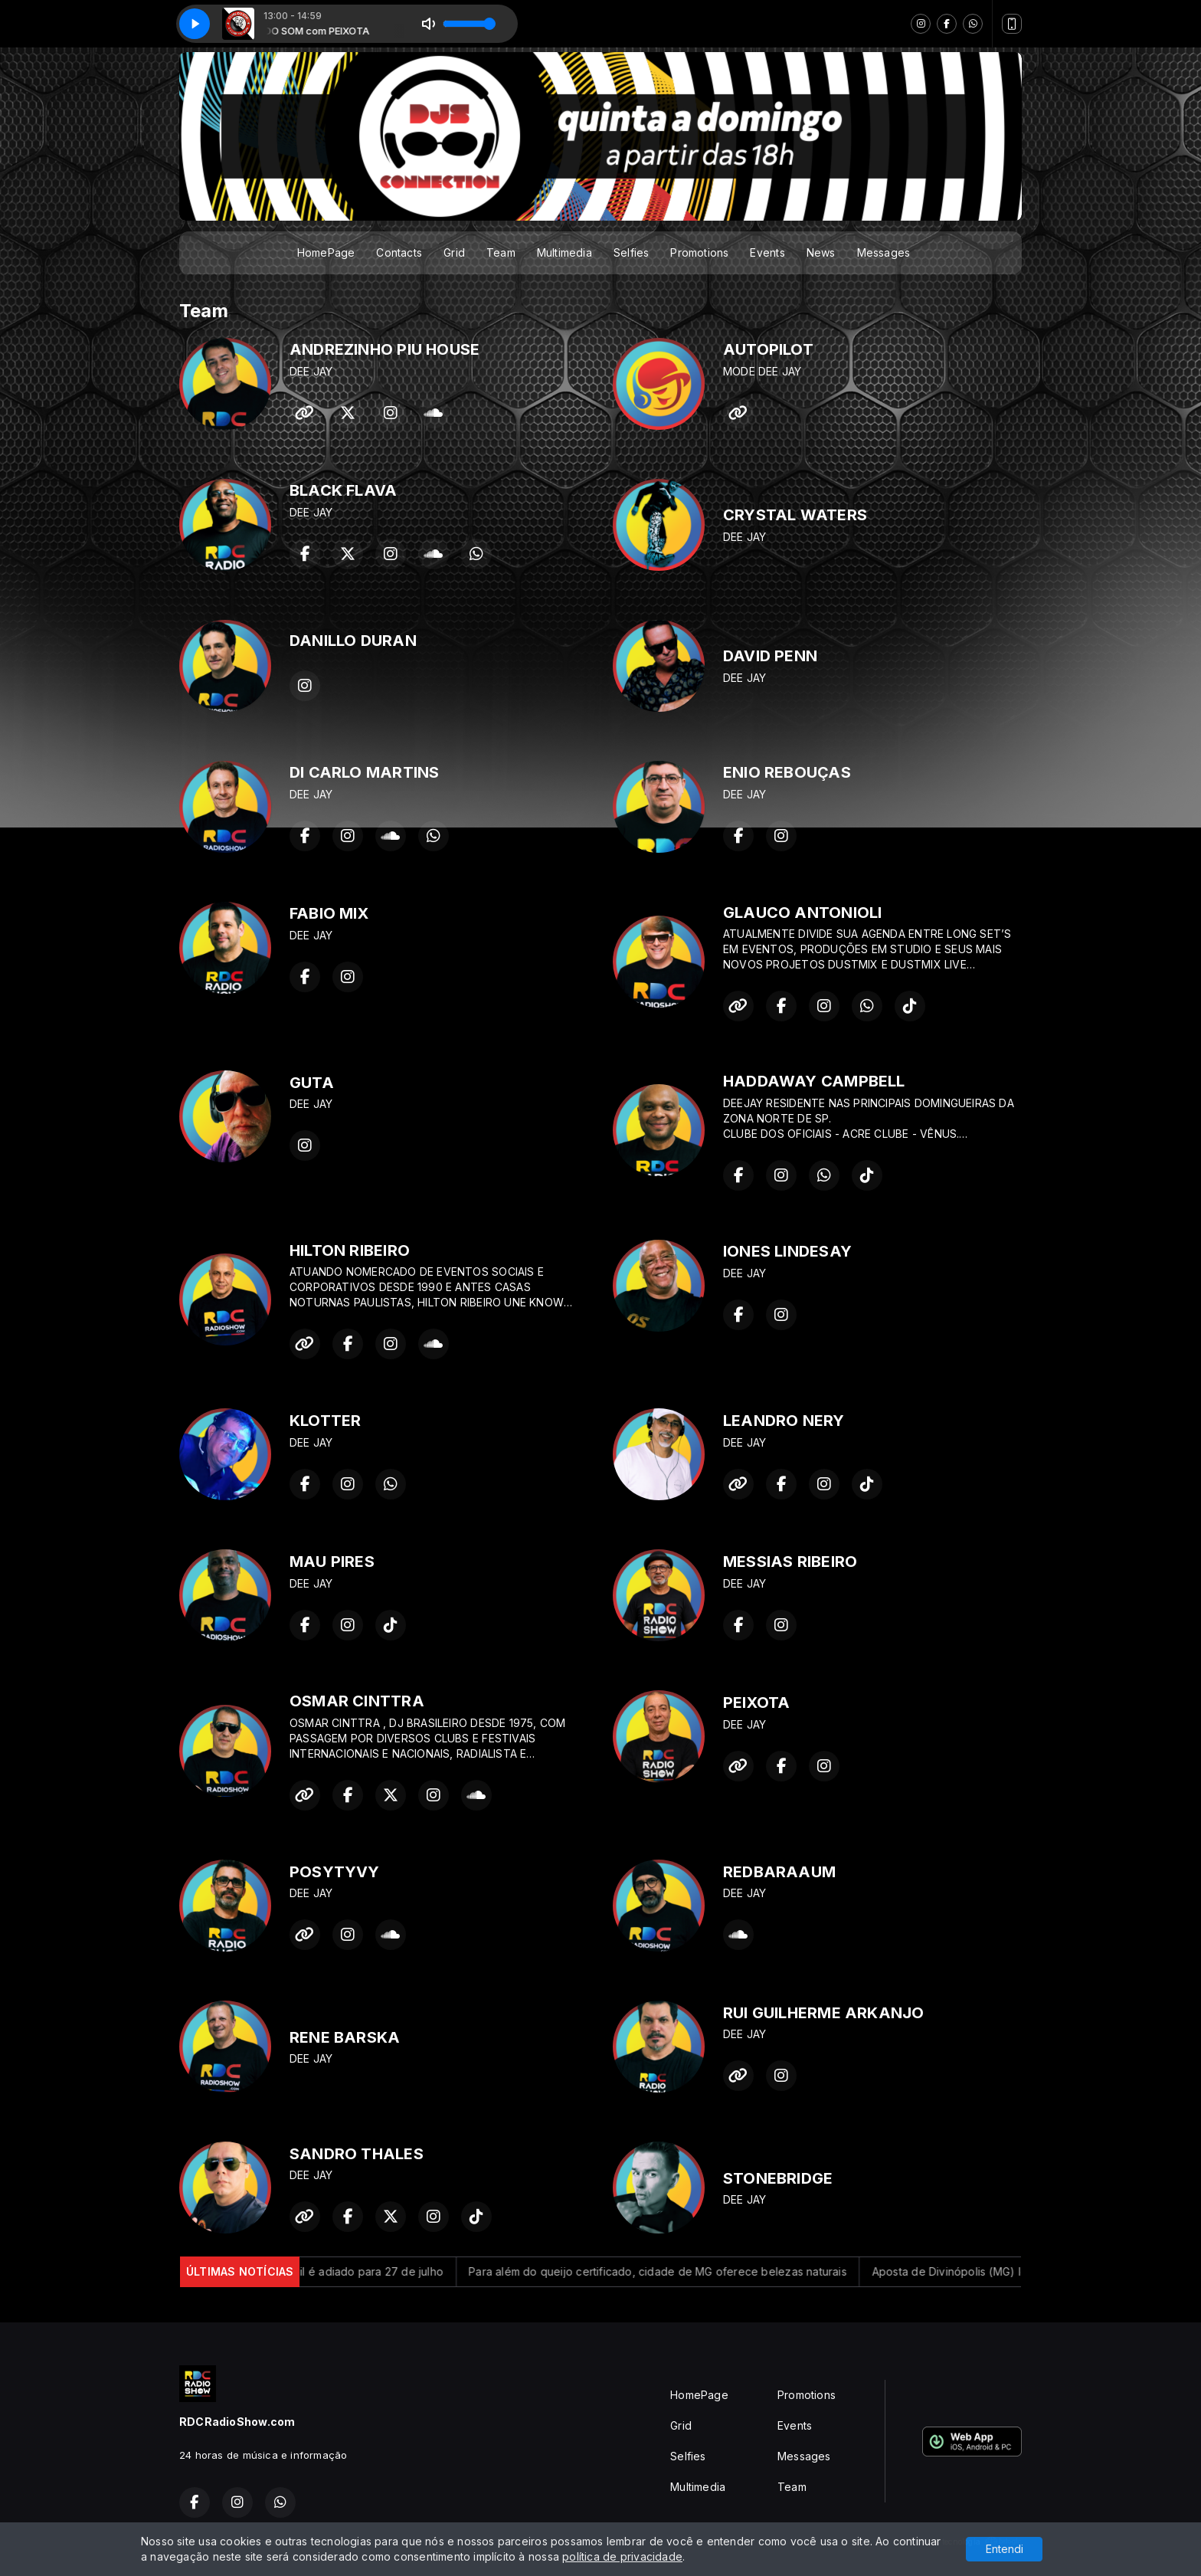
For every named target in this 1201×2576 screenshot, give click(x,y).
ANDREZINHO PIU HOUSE (384, 349)
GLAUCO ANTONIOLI (802, 912)
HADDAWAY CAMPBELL (814, 1081)
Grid (454, 252)
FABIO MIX (329, 913)
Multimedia (564, 252)
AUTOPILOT (768, 349)
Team (500, 252)
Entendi (1004, 2548)
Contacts (399, 252)
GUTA (312, 1082)
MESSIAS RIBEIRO (790, 1561)
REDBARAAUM (779, 1872)
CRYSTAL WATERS (795, 515)
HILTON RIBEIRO (350, 1250)
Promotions (699, 252)
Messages (884, 252)
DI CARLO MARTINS (364, 772)
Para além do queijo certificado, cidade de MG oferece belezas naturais (679, 2271)
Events (767, 252)
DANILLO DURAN (353, 640)
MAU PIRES (332, 1561)
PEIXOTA (756, 1702)
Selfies (631, 252)
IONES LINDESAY (787, 1251)
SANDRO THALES (357, 2154)
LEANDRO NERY (784, 1420)
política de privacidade (622, 2556)
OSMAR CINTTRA (357, 1701)
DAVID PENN (770, 656)
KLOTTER (325, 1420)
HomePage (326, 252)
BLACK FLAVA (343, 490)
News (821, 252)
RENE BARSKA (345, 2037)
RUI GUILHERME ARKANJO (823, 2013)
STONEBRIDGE (778, 2178)
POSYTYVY (335, 1872)
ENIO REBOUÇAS (787, 772)
